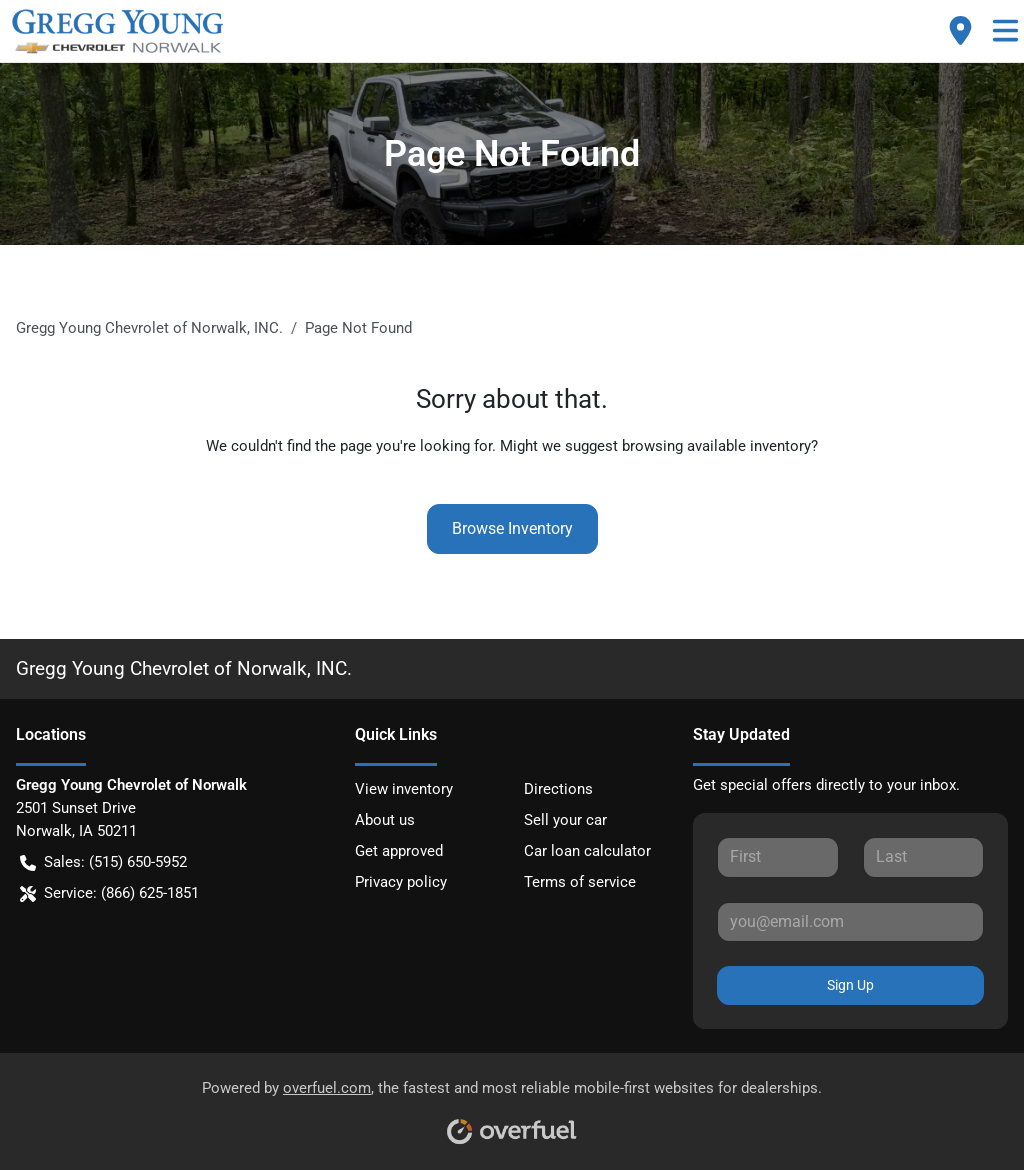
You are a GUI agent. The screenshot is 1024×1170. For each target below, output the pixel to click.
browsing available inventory (716, 446)
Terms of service (580, 882)
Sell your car (565, 820)
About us (385, 820)
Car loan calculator (587, 851)
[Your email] (850, 922)
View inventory (404, 789)
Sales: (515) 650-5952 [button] (103, 862)
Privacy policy (401, 882)
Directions (558, 789)
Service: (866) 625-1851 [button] (109, 893)
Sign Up (850, 985)
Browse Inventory (512, 528)
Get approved (399, 851)
